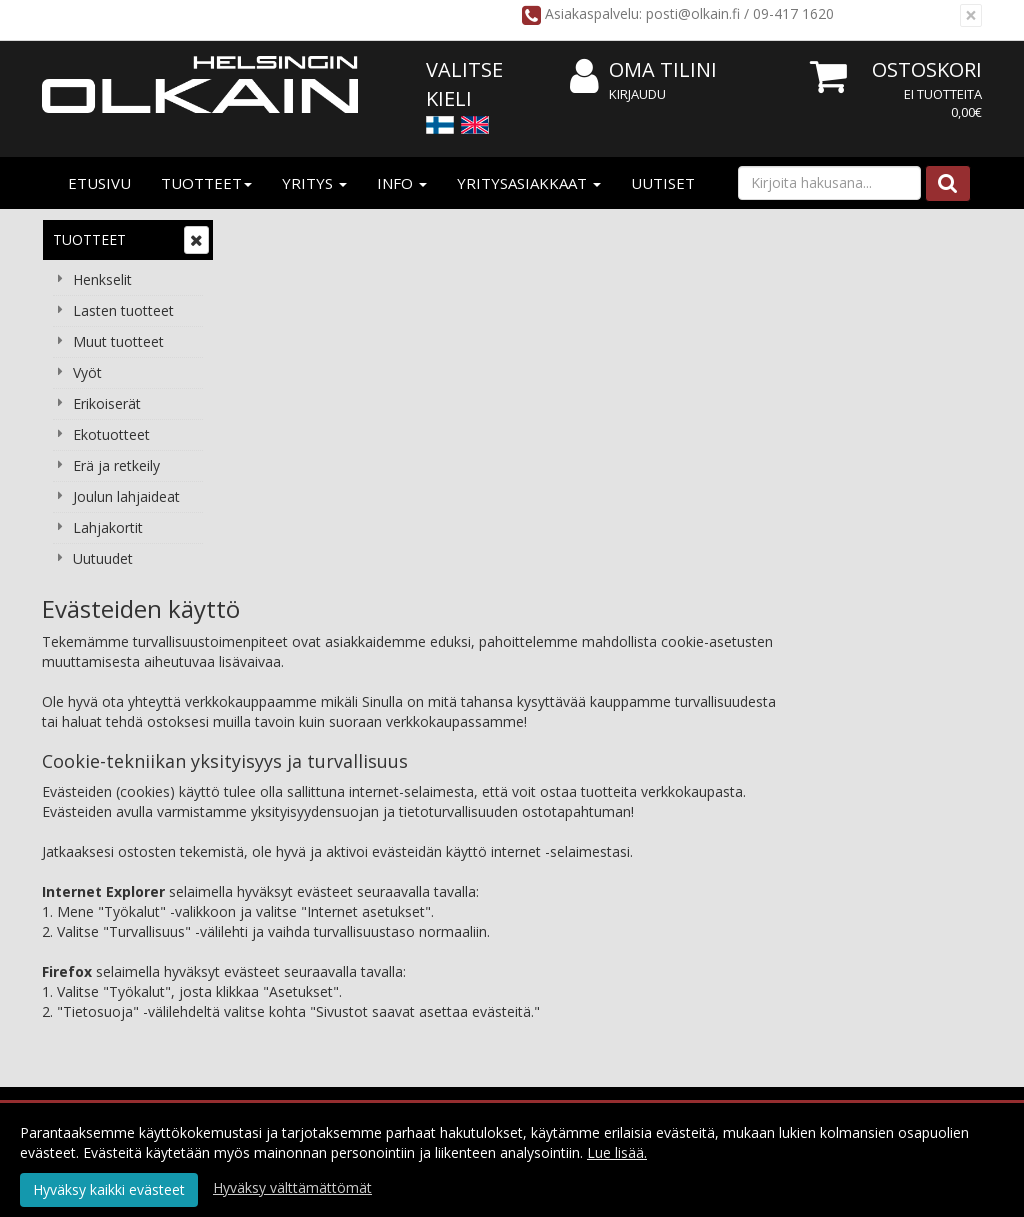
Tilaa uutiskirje (528, 1010)
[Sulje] (971, 15)
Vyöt (87, 372)
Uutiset (663, 183)
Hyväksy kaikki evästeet (109, 1189)
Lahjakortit (108, 527)
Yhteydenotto (291, 925)
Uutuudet (103, 558)
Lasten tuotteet (123, 310)
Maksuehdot (474, 895)
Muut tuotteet (118, 341)
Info (402, 183)
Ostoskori (927, 69)
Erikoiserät (107, 403)
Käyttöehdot (474, 865)
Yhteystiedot (287, 895)
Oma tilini (643, 70)
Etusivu (99, 183)
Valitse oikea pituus (683, 925)
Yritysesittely (287, 835)
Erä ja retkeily (116, 465)
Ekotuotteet (111, 434)
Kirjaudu (637, 94)
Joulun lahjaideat (126, 496)
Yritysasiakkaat (529, 183)
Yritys (314, 183)
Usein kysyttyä (667, 895)
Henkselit (102, 279)
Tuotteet (206, 183)
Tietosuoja (469, 835)
